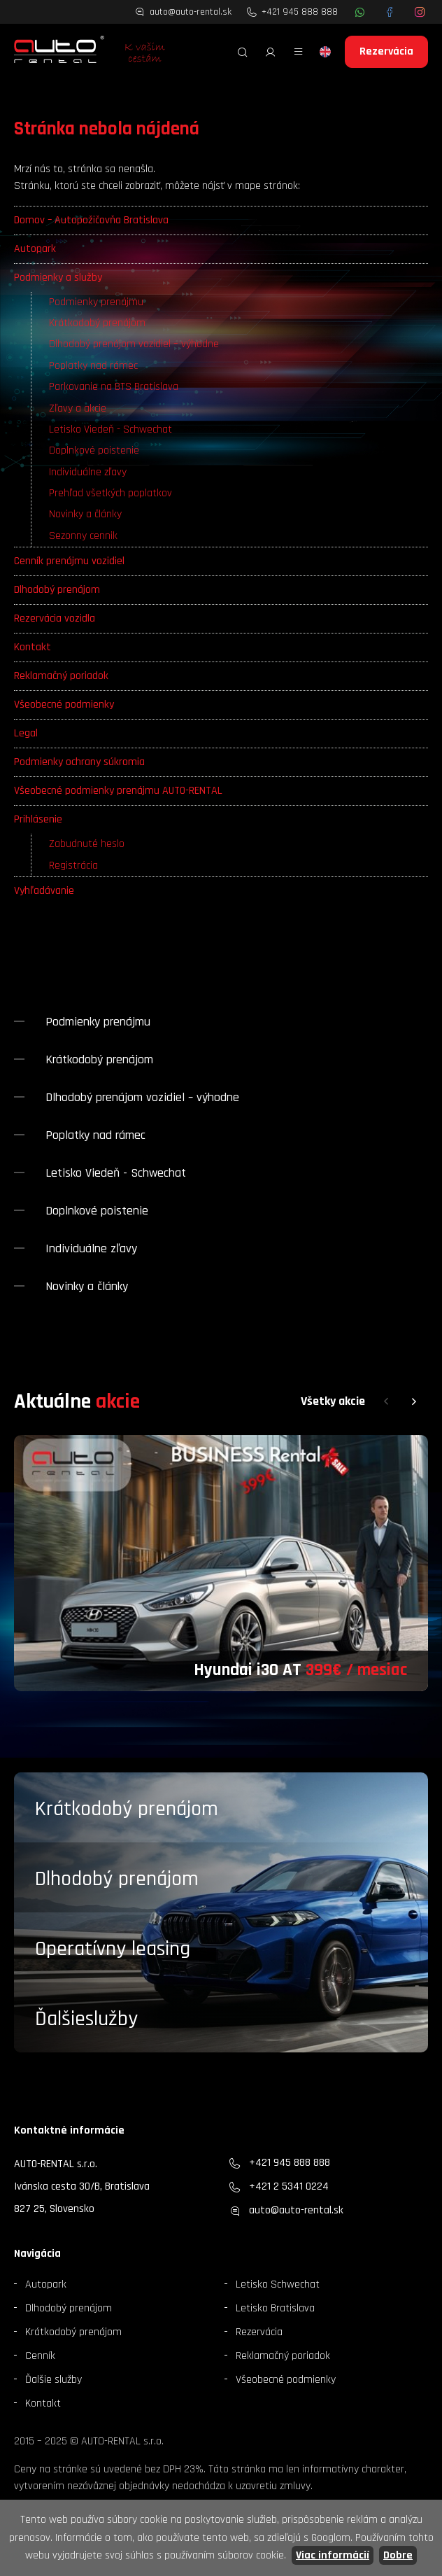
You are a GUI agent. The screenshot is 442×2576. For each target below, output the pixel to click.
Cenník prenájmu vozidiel (69, 561)
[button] (386, 1402)
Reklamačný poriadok (61, 675)
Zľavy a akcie (77, 408)
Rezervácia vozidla (54, 618)
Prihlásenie (38, 819)
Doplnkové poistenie (94, 450)
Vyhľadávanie (44, 890)
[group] (221, 1563)
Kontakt (32, 647)
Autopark (35, 248)
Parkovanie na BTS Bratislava (113, 386)
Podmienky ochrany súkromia (79, 762)
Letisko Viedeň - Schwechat (110, 429)
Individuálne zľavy (88, 472)
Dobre (398, 2555)
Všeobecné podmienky (64, 704)
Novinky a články (85, 514)
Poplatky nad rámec (93, 365)
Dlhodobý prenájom (57, 589)
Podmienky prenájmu (96, 302)
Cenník (40, 2355)
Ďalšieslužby (86, 2018)
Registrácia (73, 865)
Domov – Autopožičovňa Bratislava (91, 220)
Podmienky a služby (58, 277)
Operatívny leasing (112, 1948)
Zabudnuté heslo (86, 843)
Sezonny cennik (83, 535)
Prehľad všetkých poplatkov (110, 493)
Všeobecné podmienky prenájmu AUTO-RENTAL (118, 790)
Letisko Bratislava (275, 2308)
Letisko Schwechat (278, 2284)
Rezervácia (386, 51)
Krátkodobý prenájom (97, 323)
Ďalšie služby (53, 2379)
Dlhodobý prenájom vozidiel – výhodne (134, 344)
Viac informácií (332, 2555)
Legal (26, 733)
